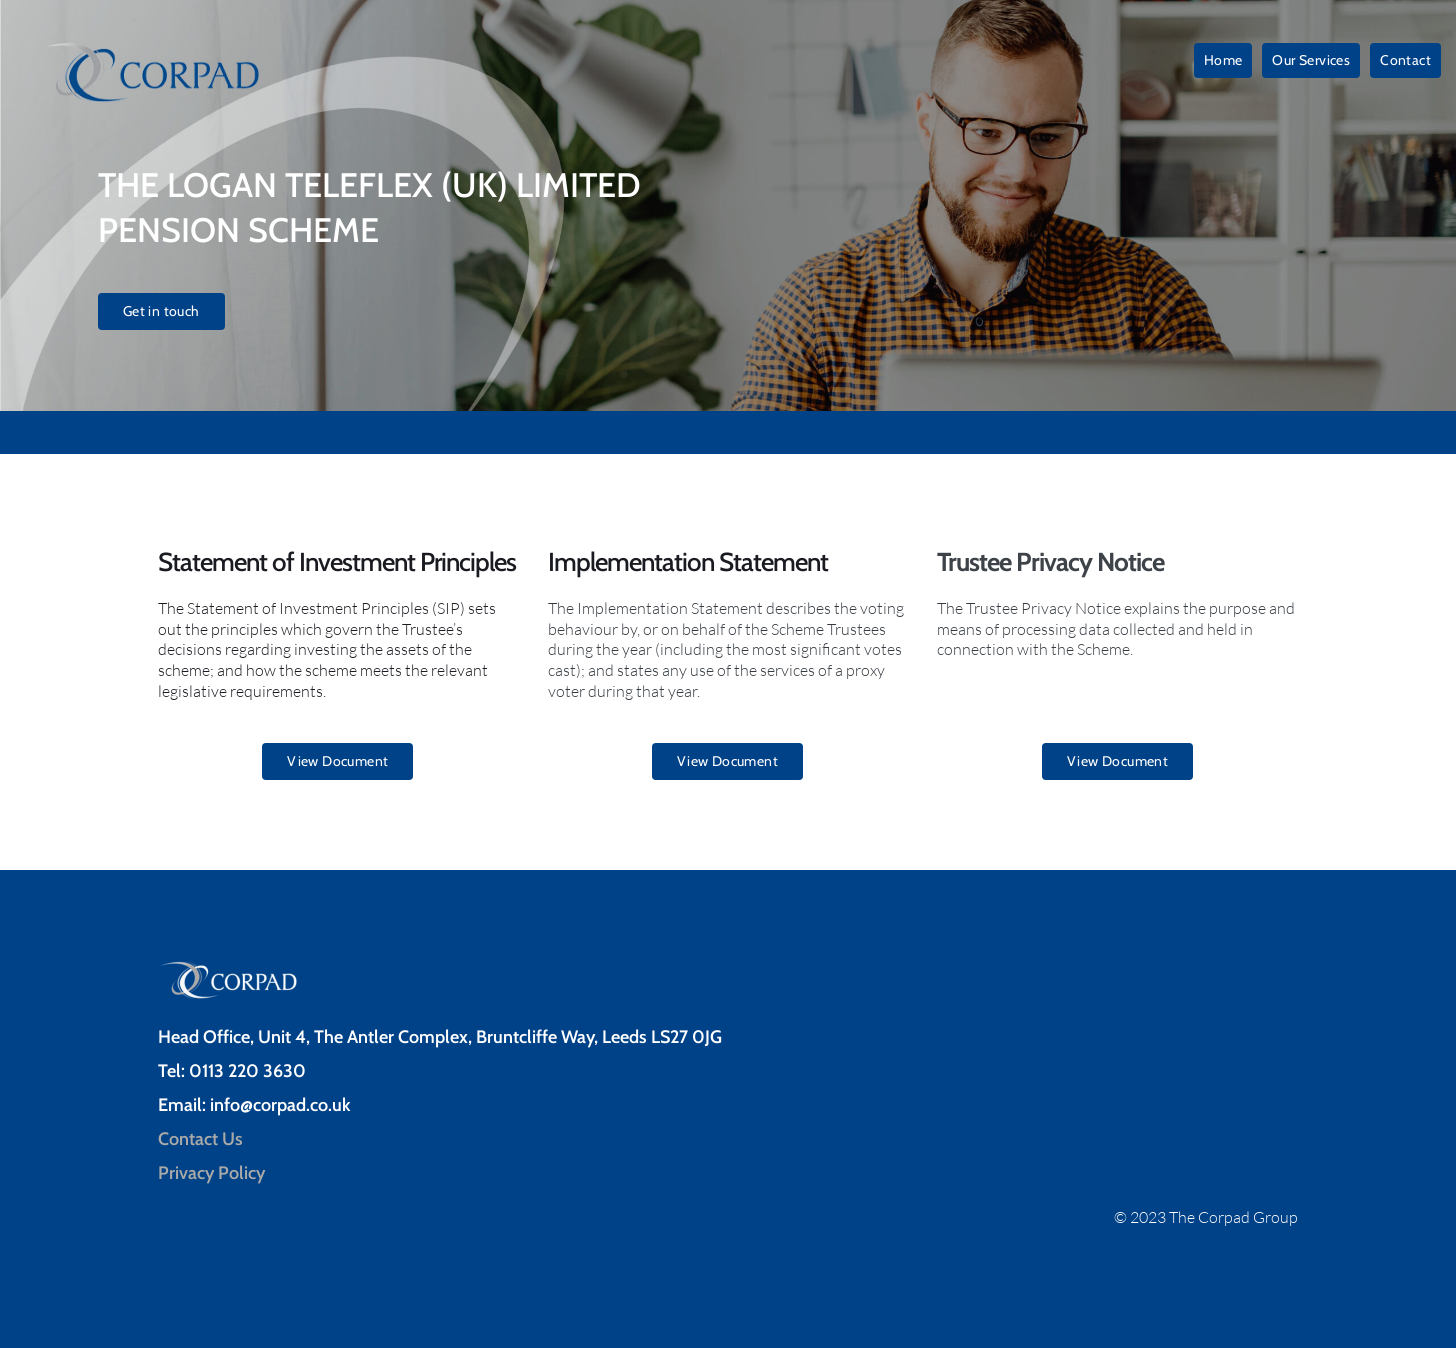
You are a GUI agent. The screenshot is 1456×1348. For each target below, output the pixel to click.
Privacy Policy (213, 1173)
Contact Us (200, 1139)
